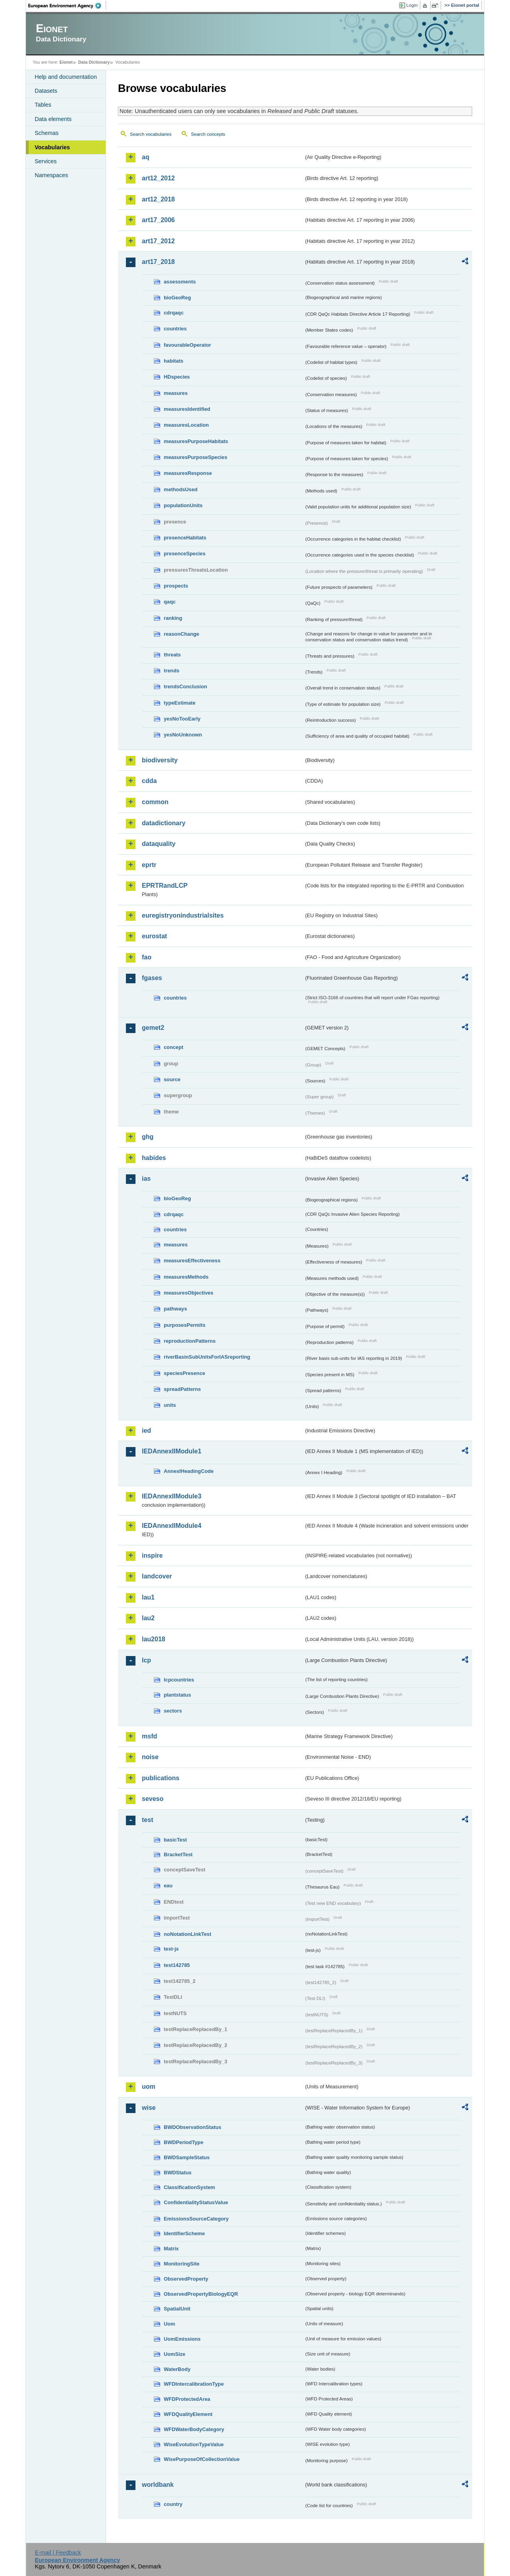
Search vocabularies (150, 134)
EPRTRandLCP (165, 885)
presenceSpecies (185, 554)
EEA (67, 6)
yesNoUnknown (183, 735)
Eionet (66, 62)
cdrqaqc (174, 313)
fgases (152, 978)
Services (46, 161)
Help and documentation (66, 77)
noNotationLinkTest (187, 1934)
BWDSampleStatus (187, 2157)
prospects (176, 586)
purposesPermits (185, 1325)
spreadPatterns (182, 1389)
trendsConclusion (185, 686)
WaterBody (177, 2369)
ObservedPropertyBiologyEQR (201, 2294)
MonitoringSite (182, 2264)
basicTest (175, 1840)
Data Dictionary (94, 62)
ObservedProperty (186, 2279)
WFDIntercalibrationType (194, 2384)
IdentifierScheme (184, 2233)
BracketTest (178, 1854)
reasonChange (181, 634)
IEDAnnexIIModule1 (171, 1451)
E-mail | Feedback (58, 2552)
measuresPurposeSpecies (195, 457)
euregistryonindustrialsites (183, 915)
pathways (175, 1309)
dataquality (158, 843)
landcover (157, 1576)
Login (412, 5)
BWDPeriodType (183, 2142)
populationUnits (183, 505)
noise (150, 1757)
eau (168, 1886)
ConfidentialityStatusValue (196, 2202)
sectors (173, 1711)
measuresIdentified (187, 409)
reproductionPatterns (190, 1341)
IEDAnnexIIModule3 (171, 1496)
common (155, 802)
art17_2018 (158, 261)
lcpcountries (179, 1680)
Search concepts (208, 134)
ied (146, 1430)
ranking (173, 618)
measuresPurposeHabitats (196, 441)
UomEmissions (182, 2339)
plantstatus (177, 1695)
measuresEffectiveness (192, 1261)
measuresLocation (186, 425)
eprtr (149, 864)
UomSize (174, 2354)
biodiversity (160, 760)
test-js (171, 1949)
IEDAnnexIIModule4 (171, 1525)
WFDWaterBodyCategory (194, 2429)
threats (172, 655)
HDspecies (177, 377)
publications (160, 1778)
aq (145, 157)
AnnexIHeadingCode (189, 1471)
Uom (169, 2324)
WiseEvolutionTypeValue (194, 2444)
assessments (180, 282)
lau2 (148, 1618)
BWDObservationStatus (192, 2127)
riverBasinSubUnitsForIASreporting (207, 1357)
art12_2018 (158, 199)
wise (149, 2107)
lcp (146, 1660)
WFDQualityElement (188, 2414)
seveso (152, 1798)
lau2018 (153, 1639)
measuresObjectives (189, 1293)
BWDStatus (178, 2173)
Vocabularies (52, 147)
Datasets (46, 91)
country (173, 2504)
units (170, 1405)
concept (173, 1047)
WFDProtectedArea (187, 2399)
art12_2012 (158, 178)
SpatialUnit (177, 2309)
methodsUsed (181, 489)
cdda (149, 780)
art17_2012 (158, 241)
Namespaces (51, 175)
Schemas (47, 133)
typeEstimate (180, 703)
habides (154, 1157)
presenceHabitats (185, 538)
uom (148, 2086)
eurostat (154, 936)
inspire (152, 1555)
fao (146, 957)
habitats (173, 361)
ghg (147, 1136)
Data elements (53, 119)
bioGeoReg (177, 298)
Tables (43, 105)
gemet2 (153, 1027)
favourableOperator (187, 345)
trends (171, 671)
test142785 (177, 1965)
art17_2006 (158, 220)
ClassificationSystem (189, 2187)
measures (176, 393)
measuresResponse (188, 473)
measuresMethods (186, 1277)
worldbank (158, 2484)
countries (175, 329)
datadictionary (163, 823)
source (172, 1079)
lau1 (148, 1597)
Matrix (171, 2249)
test (147, 1819)
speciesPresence (184, 1373)
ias (146, 1178)
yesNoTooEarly (182, 719)
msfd (149, 1736)
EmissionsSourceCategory (196, 2219)
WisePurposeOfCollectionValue (201, 2459)
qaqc (170, 602)
